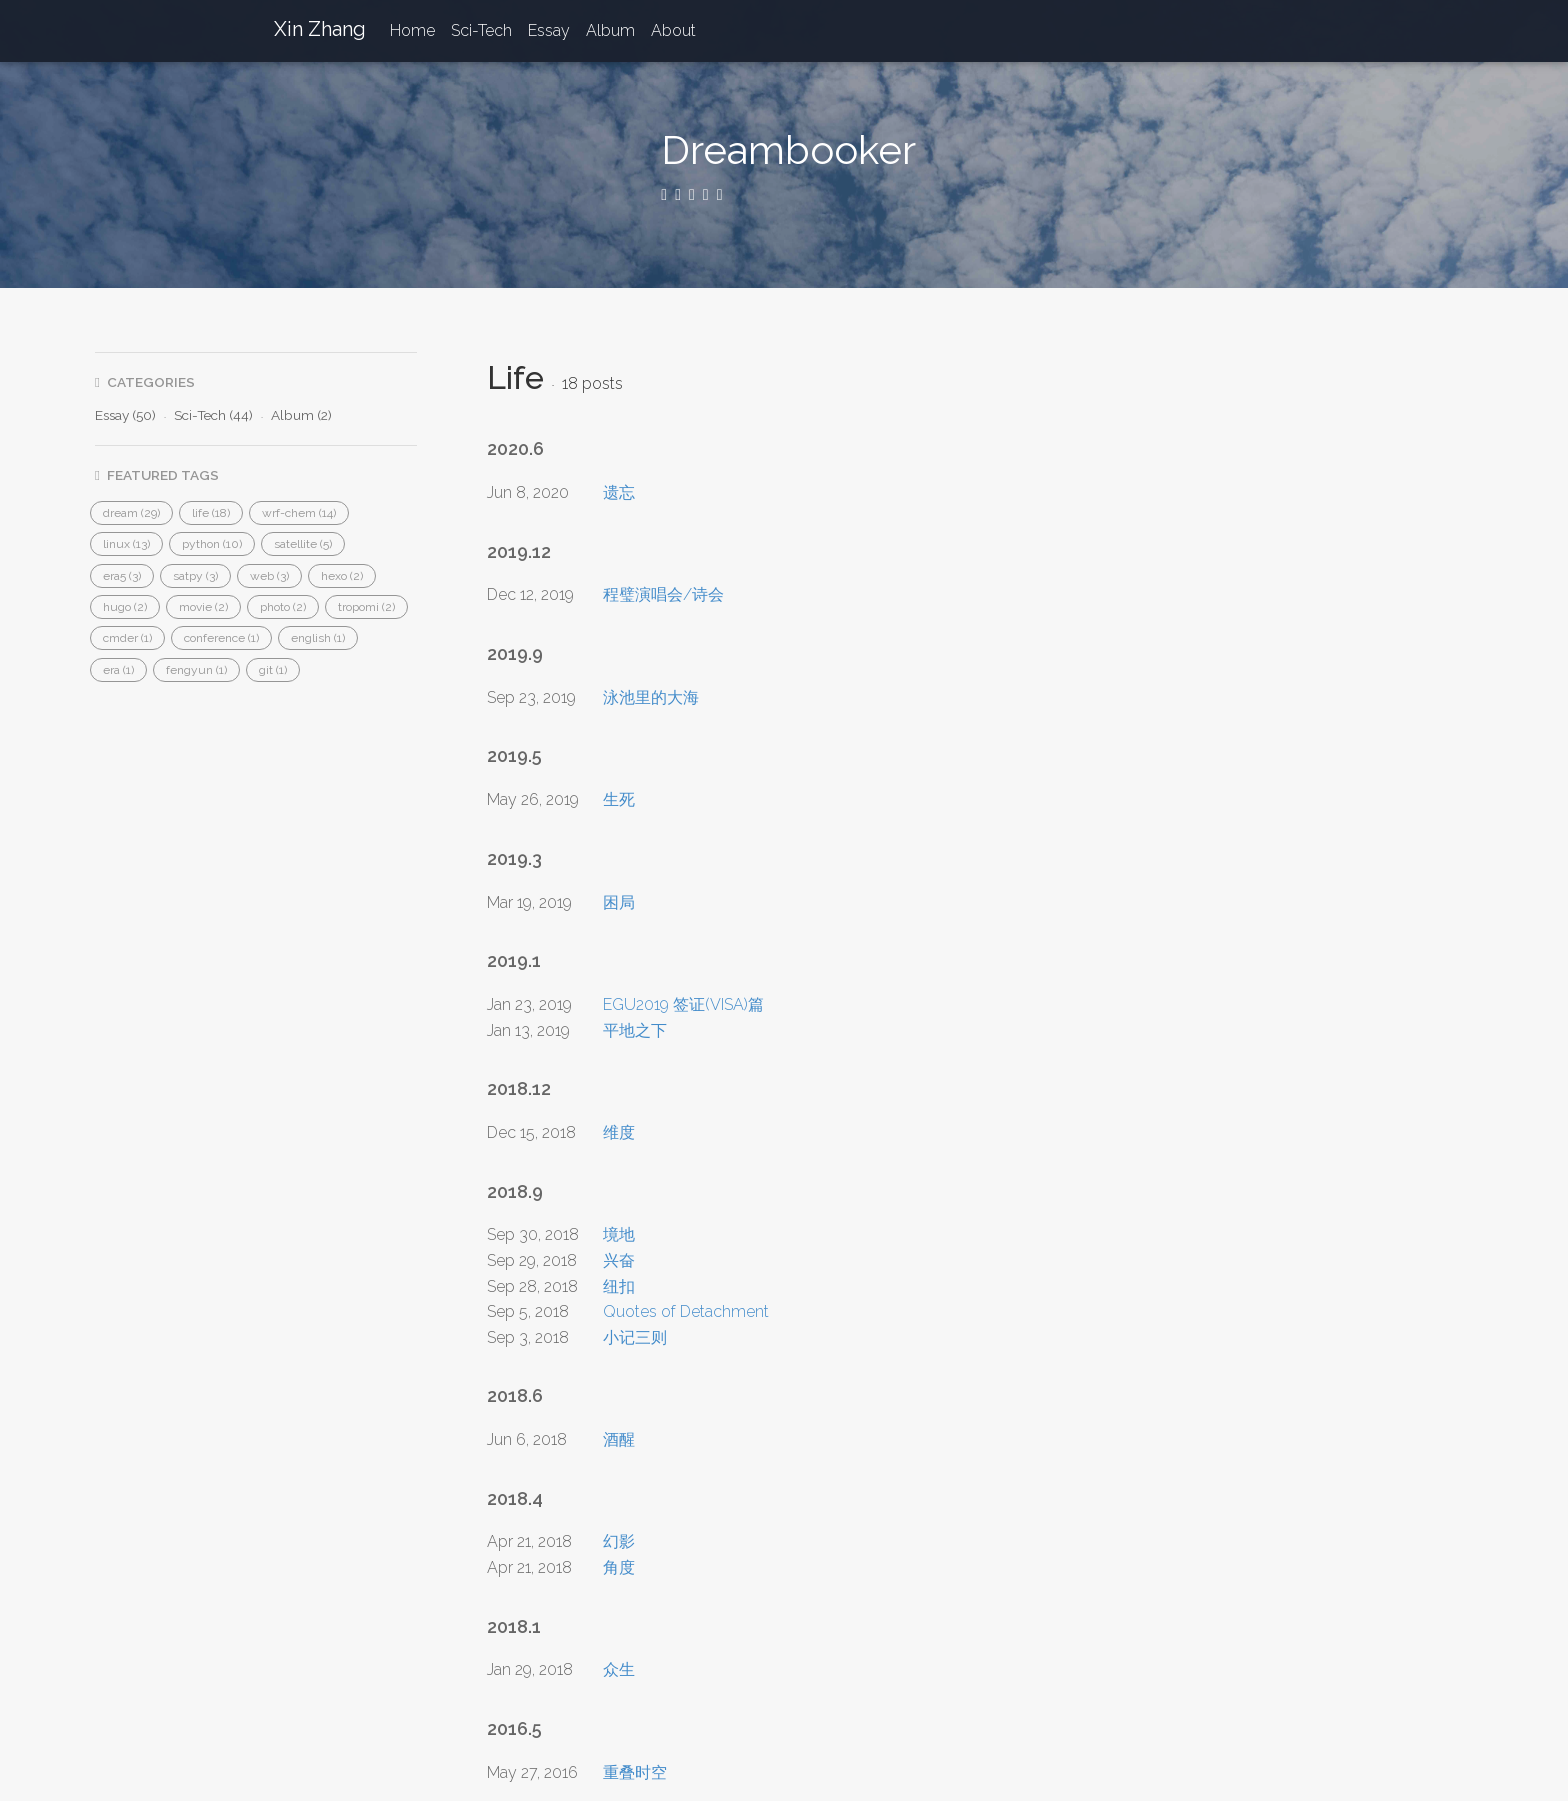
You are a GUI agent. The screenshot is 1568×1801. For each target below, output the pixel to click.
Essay (549, 30)
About (673, 30)
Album (610, 30)
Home (412, 30)
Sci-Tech (481, 30)
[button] (131, 513)
